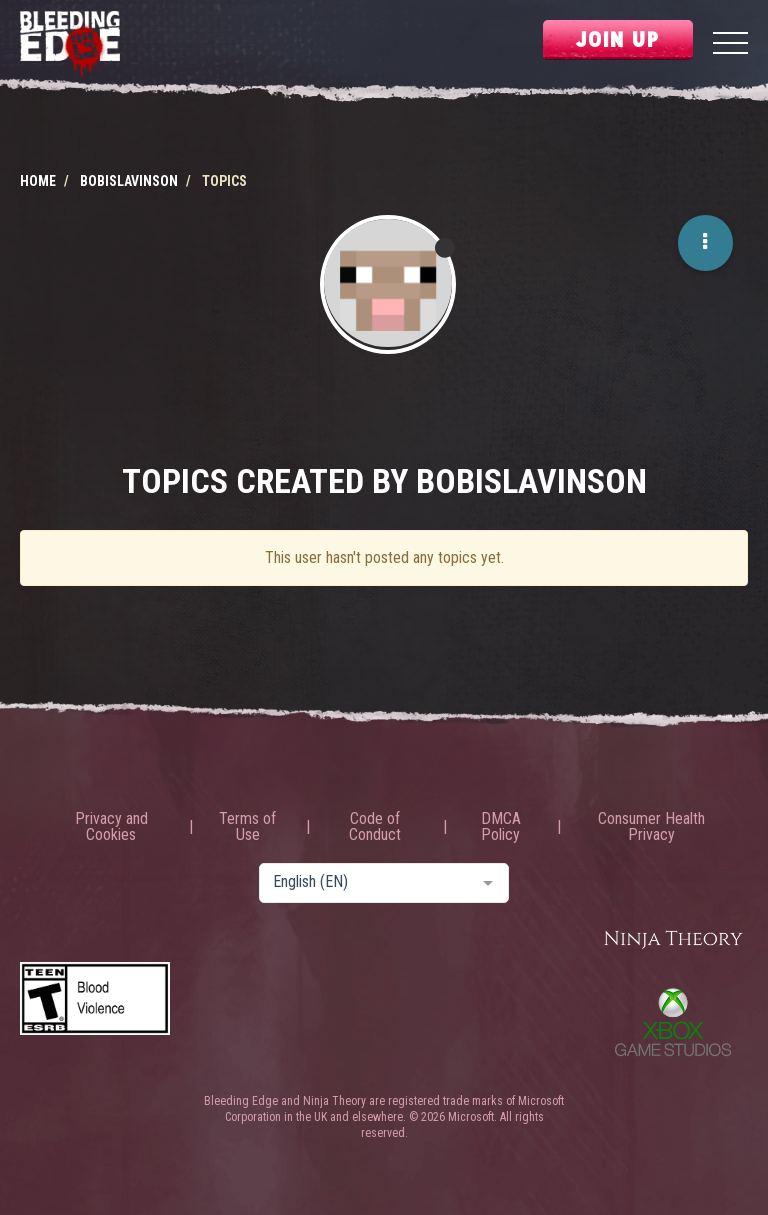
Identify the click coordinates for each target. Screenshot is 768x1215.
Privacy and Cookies (111, 827)
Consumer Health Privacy (651, 827)
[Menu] (730, 45)
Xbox (673, 1022)
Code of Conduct (375, 827)
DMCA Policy (501, 827)
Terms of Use (247, 827)
